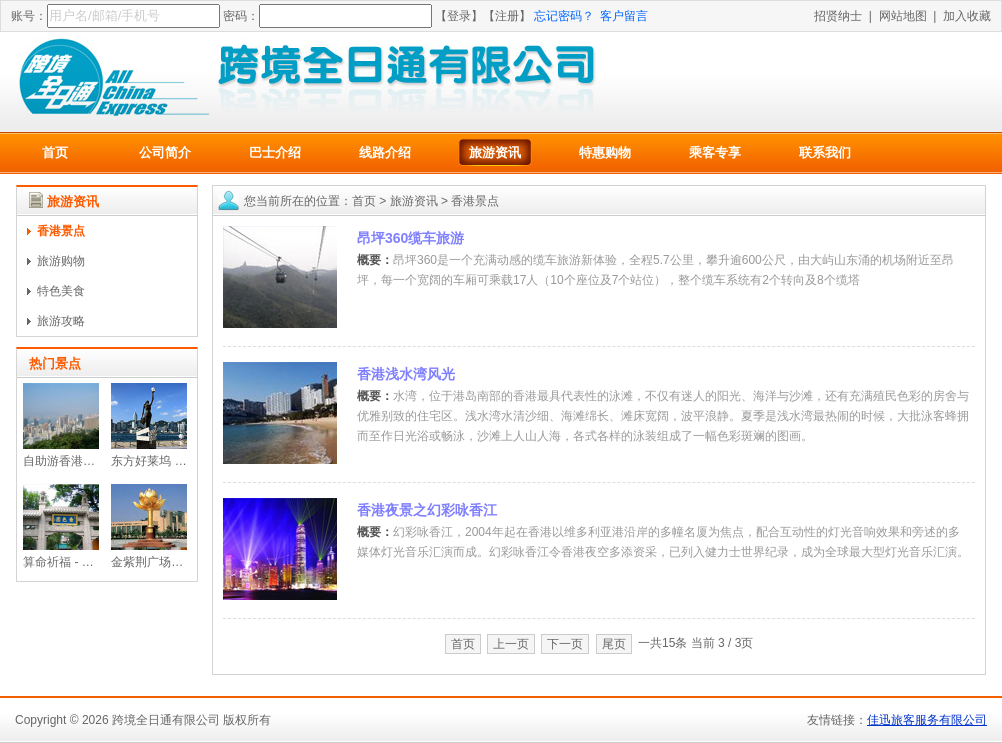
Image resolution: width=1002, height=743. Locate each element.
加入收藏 (967, 16)
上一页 (511, 644)
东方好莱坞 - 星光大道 (170, 461)
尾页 (614, 644)
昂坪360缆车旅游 (410, 238)
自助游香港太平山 (71, 461)
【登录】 (459, 16)
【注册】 (507, 16)
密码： (241, 16)
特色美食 (61, 291)
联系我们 (825, 152)
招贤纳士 (838, 16)
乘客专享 (715, 152)
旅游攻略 (61, 321)
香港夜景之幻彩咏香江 (427, 510)
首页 (55, 152)
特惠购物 (605, 152)
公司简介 (165, 152)
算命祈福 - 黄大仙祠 (76, 562)
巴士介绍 (275, 152)
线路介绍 (385, 152)
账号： (29, 16)
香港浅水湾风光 (406, 374)
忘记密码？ (564, 16)
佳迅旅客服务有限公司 (927, 720)
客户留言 (624, 16)
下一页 (565, 644)
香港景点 (61, 231)
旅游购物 (61, 261)
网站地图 (903, 16)
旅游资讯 (495, 152)
